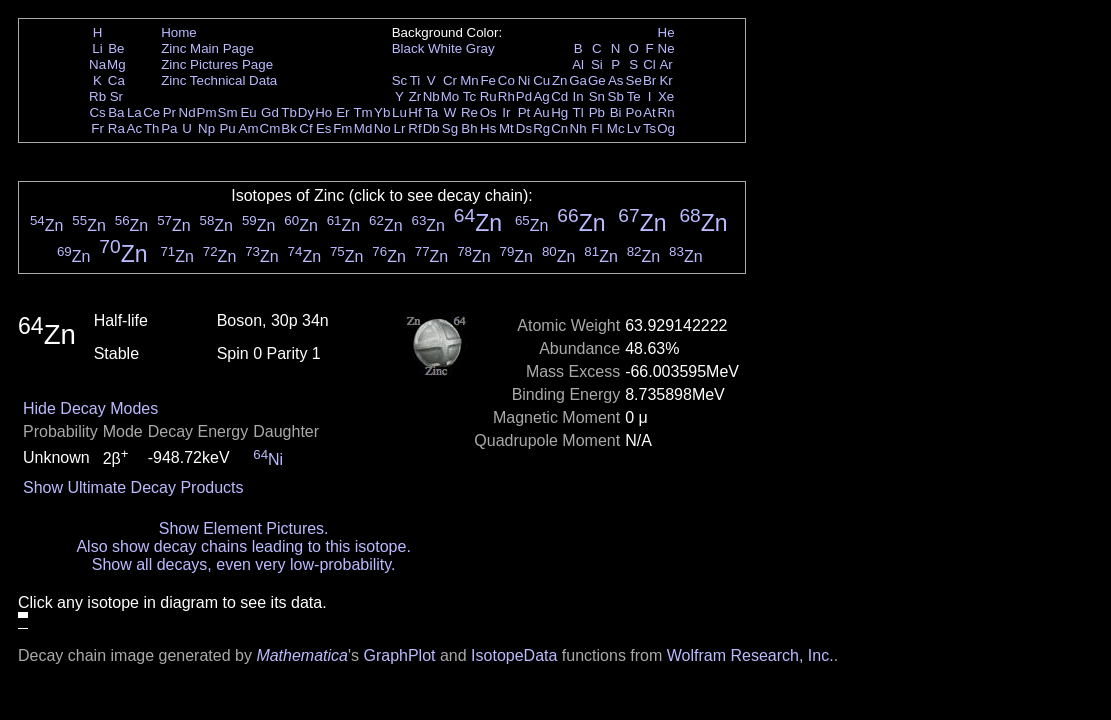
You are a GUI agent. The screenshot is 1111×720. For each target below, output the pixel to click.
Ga (578, 80)
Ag (541, 96)
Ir (506, 112)
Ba (116, 112)
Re (469, 112)
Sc (400, 80)
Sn (597, 96)
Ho (323, 112)
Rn (666, 112)
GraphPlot (399, 655)
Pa (169, 128)
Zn (560, 80)
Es (324, 128)
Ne (666, 48)
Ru (488, 96)
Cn (559, 128)
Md (363, 128)
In (578, 96)
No (382, 128)
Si (597, 64)
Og (666, 128)
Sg (450, 128)
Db (431, 128)
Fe (488, 80)
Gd (270, 112)
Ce (151, 112)
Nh (578, 128)
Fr (97, 128)
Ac (135, 128)
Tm (362, 112)
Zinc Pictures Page (217, 64)
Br (649, 80)
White (445, 48)
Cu (541, 80)
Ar (665, 64)
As (616, 80)
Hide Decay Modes (90, 408)
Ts (649, 128)
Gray (480, 48)
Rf (414, 128)
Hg (559, 112)
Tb (289, 112)
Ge (597, 80)
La (134, 112)
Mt (506, 128)
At (649, 112)
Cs (97, 112)
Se (634, 80)
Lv (634, 128)
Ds (524, 128)
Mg (116, 64)
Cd (559, 96)
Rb (97, 96)
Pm (207, 112)
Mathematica (302, 655)
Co (506, 80)
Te (634, 96)
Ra (116, 128)
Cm (270, 128)
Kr (665, 80)
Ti (415, 80)
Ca (116, 80)
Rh (506, 96)
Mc (616, 128)
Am (249, 128)
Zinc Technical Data (219, 80)
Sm (228, 112)
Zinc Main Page (207, 48)
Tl (578, 112)
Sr (116, 96)
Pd (524, 96)
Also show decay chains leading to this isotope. (243, 546)
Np (206, 128)
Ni (524, 80)
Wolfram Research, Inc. (750, 655)
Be (116, 48)
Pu (227, 128)
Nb (431, 96)
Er (342, 112)
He (666, 32)
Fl (596, 128)
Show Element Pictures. (244, 528)
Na (97, 64)
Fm (342, 128)
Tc (469, 96)
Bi (616, 112)
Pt (524, 112)
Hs (488, 128)
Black (408, 48)
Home (179, 32)
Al (578, 64)
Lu (399, 112)
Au (541, 112)
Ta (431, 112)
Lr (400, 128)
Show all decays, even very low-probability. (244, 564)
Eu (248, 112)
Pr (169, 112)
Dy (306, 112)
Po (634, 112)
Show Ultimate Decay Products (133, 487)
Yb (382, 112)
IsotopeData (514, 655)
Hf (414, 112)
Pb (597, 112)
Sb (616, 96)
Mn (469, 80)
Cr (450, 80)
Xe (666, 96)
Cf (305, 128)
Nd (187, 112)
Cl (649, 64)
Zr (415, 96)
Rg (541, 128)
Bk (289, 128)
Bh (469, 128)
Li (97, 48)
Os (488, 112)
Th (152, 128)
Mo (450, 96)
